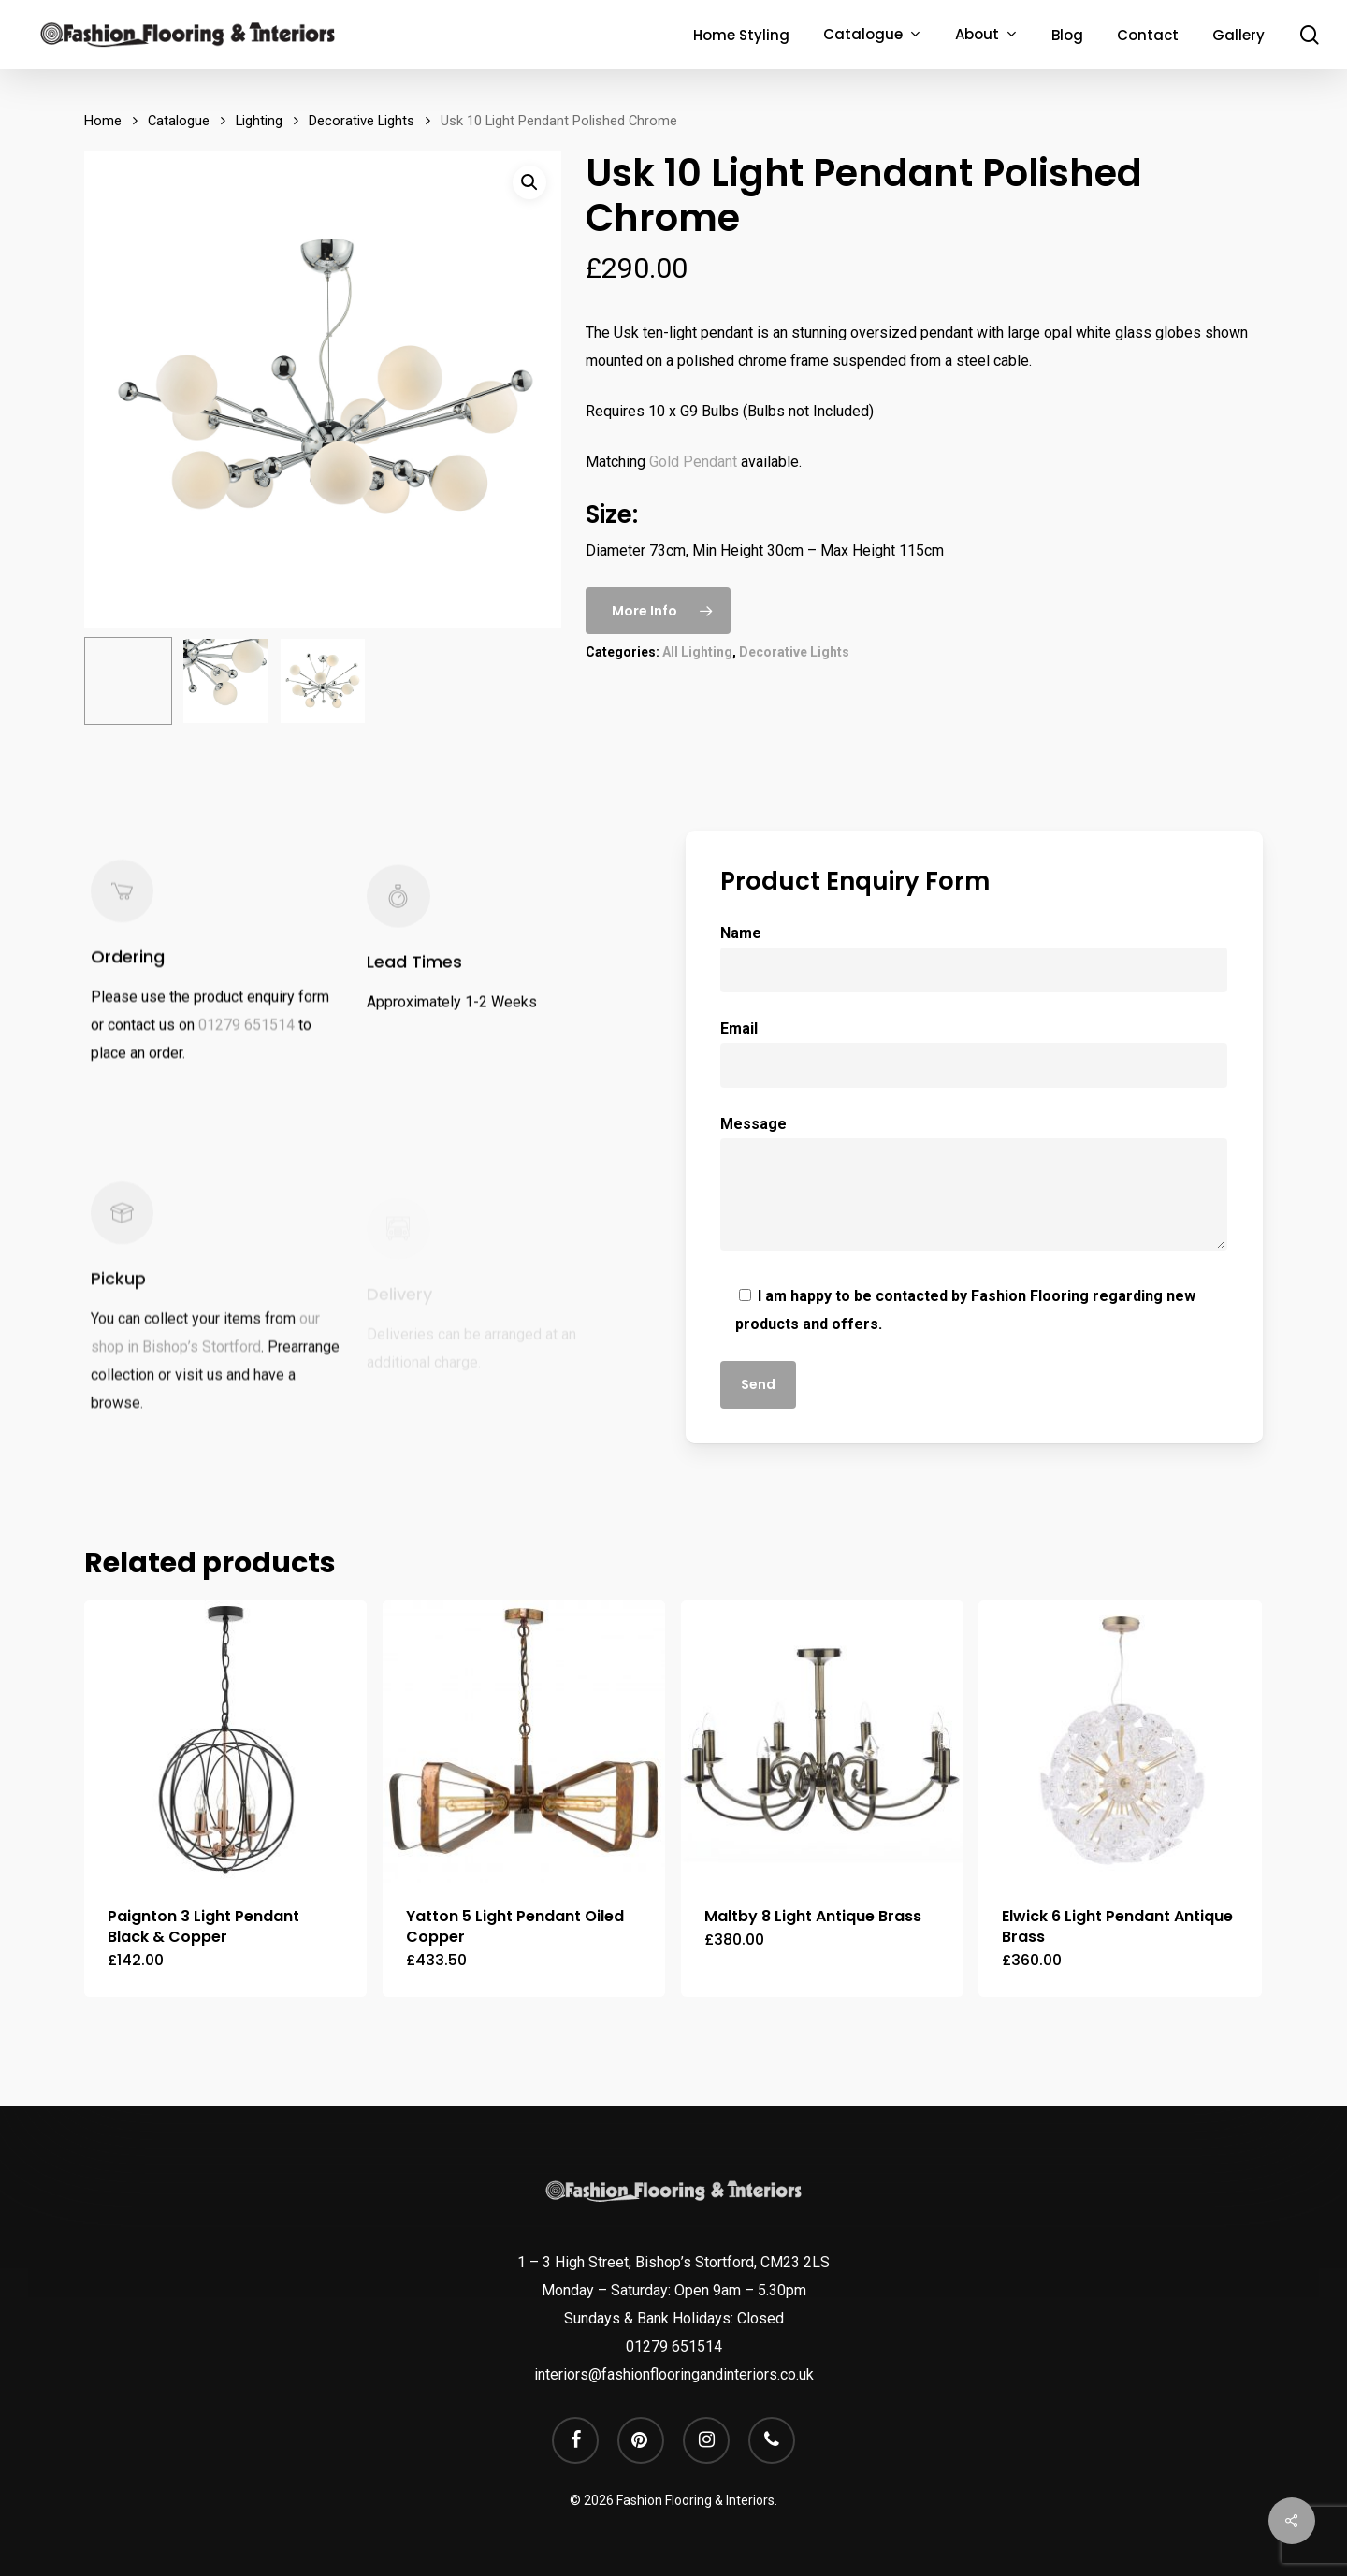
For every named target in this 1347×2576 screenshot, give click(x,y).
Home (103, 120)
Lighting (259, 120)
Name (973, 958)
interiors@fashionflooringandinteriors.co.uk (674, 2374)
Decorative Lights (361, 120)
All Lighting (697, 651)
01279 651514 (246, 1044)
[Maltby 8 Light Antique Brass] (822, 1741)
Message (973, 1187)
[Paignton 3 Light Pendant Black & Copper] (225, 1741)
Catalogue (179, 120)
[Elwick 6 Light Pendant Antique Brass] (1119, 1741)
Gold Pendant (693, 461)
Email (973, 1054)
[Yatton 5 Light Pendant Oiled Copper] (524, 1741)
